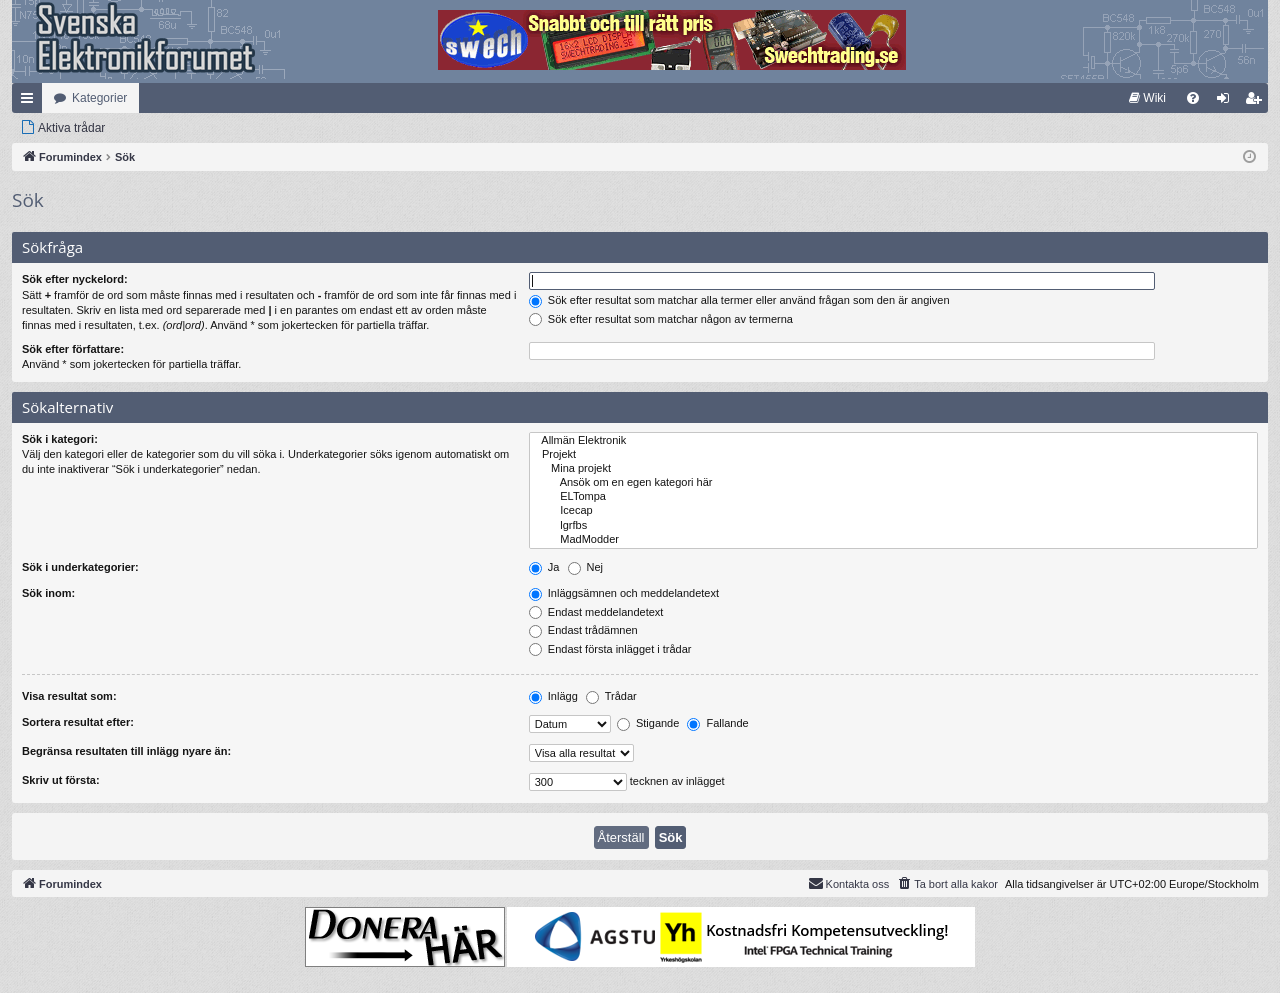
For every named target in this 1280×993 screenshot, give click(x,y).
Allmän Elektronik (893, 441)
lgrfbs (893, 526)
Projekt (893, 455)
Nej (586, 567)
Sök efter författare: (73, 349)
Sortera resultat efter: (78, 722)
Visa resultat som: (69, 696)
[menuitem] (1147, 98)
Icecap (893, 511)
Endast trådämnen (583, 630)
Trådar (611, 696)
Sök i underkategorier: (80, 567)
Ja (544, 567)
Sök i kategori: (60, 439)
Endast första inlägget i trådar (610, 649)
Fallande (717, 723)
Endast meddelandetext (596, 612)
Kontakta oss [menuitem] (849, 883)
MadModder (893, 540)
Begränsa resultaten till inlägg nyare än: (126, 751)
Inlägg (553, 696)
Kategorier (99, 98)
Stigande (648, 723)
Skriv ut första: (61, 780)
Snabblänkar (31, 102)
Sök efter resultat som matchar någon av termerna (661, 319)
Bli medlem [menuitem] (1257, 102)
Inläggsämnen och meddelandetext (624, 593)
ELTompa (893, 497)
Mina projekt (893, 469)
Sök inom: (48, 593)
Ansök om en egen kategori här (893, 483)
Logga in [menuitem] (1227, 102)
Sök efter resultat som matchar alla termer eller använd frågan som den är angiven (739, 300)
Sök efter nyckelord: (75, 279)
